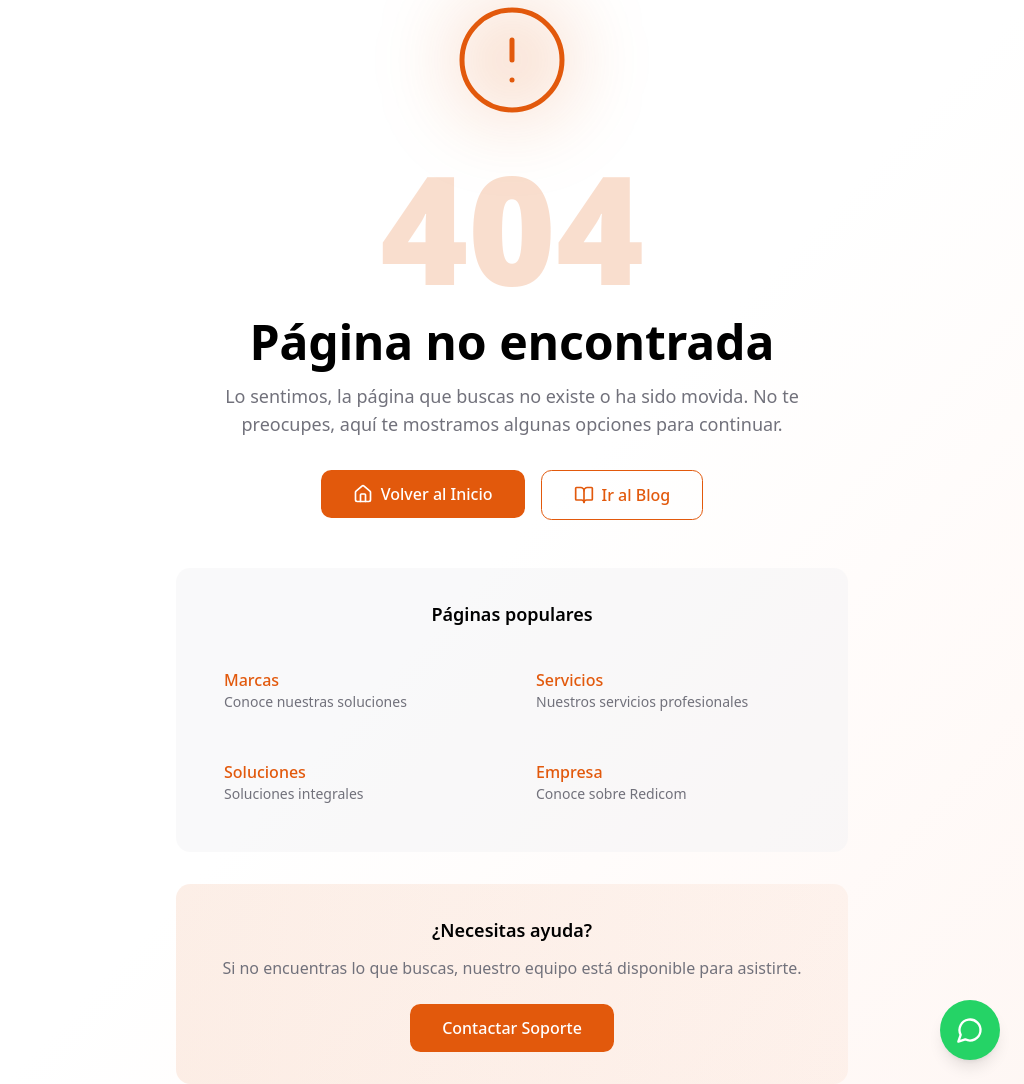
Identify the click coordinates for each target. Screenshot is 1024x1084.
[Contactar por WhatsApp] (970, 1030)
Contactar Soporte (512, 1028)
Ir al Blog (622, 495)
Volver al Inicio (423, 494)
